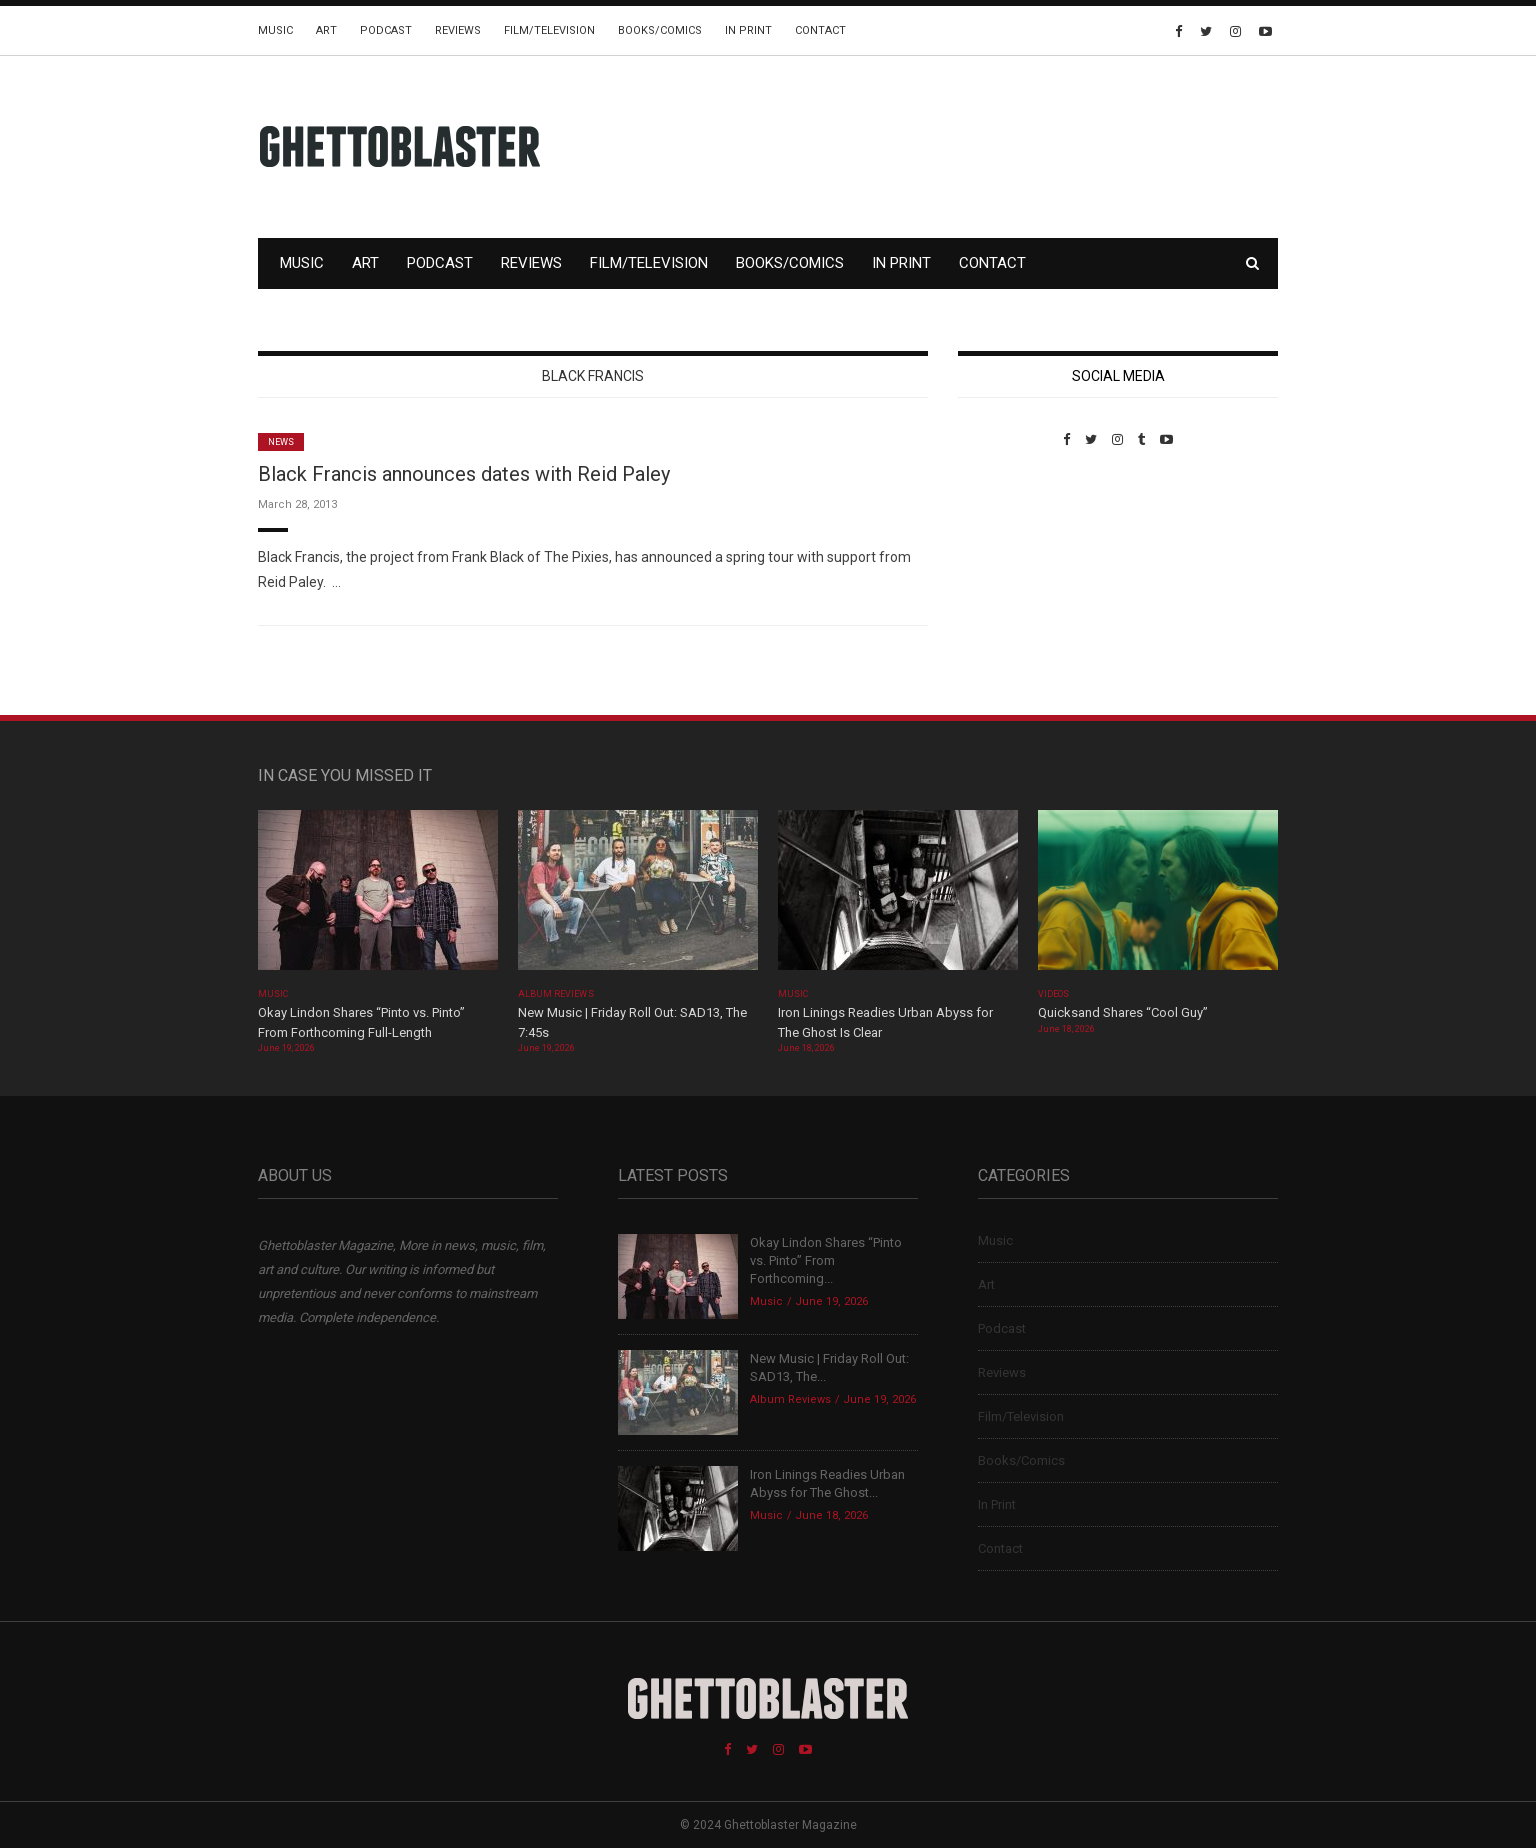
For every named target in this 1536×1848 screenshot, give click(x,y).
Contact (820, 30)
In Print (748, 30)
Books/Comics (660, 30)
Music (275, 30)
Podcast (386, 30)
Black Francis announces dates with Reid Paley (464, 474)
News (281, 442)
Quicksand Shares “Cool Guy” (1123, 1012)
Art (326, 30)
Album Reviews (556, 994)
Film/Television (549, 30)
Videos (1053, 994)
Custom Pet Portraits (1016, 584)
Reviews (458, 30)
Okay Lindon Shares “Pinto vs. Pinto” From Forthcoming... (826, 1260)
